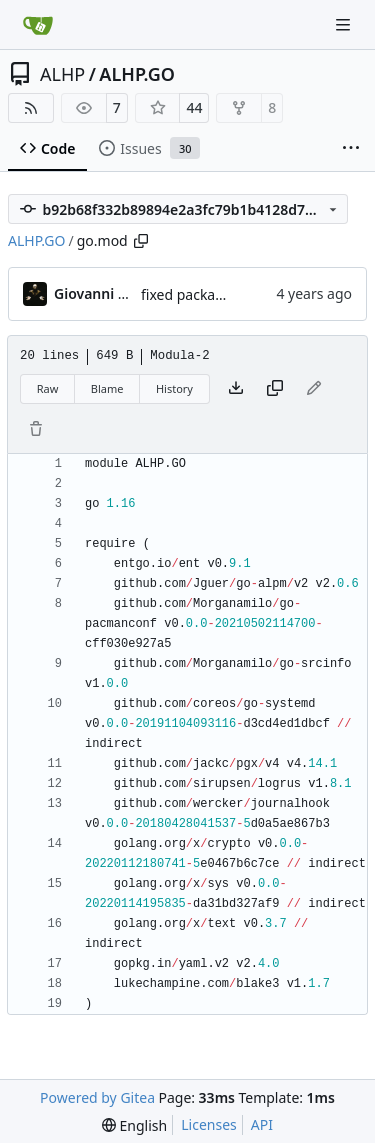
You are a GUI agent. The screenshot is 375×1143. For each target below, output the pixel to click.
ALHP (62, 74)
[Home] (38, 25)
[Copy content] (275, 389)
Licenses (209, 1124)
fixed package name (207, 294)
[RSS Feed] (31, 108)
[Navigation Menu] (345, 24)
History (174, 388)
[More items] (351, 149)
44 (194, 107)
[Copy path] (141, 241)
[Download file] (236, 389)
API (262, 1124)
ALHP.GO (137, 74)
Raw (48, 388)
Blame (107, 388)
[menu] (134, 1125)
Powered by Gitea (97, 1097)
